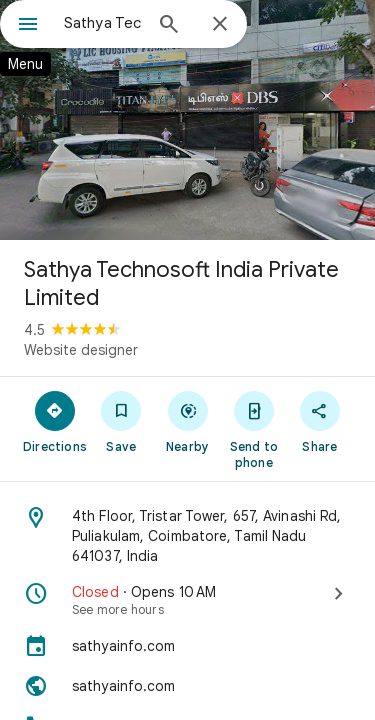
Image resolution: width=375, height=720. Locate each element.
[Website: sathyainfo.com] (187, 686)
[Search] (169, 26)
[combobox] (102, 23)
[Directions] (55, 421)
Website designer (81, 350)
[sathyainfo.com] (187, 646)
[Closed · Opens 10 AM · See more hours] (187, 600)
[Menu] (28, 26)
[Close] (220, 25)
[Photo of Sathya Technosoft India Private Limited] (187, 120)
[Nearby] (187, 421)
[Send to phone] (254, 429)
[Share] (320, 421)
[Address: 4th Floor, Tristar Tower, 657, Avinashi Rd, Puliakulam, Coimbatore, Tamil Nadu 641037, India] (187, 536)
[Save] (121, 421)
